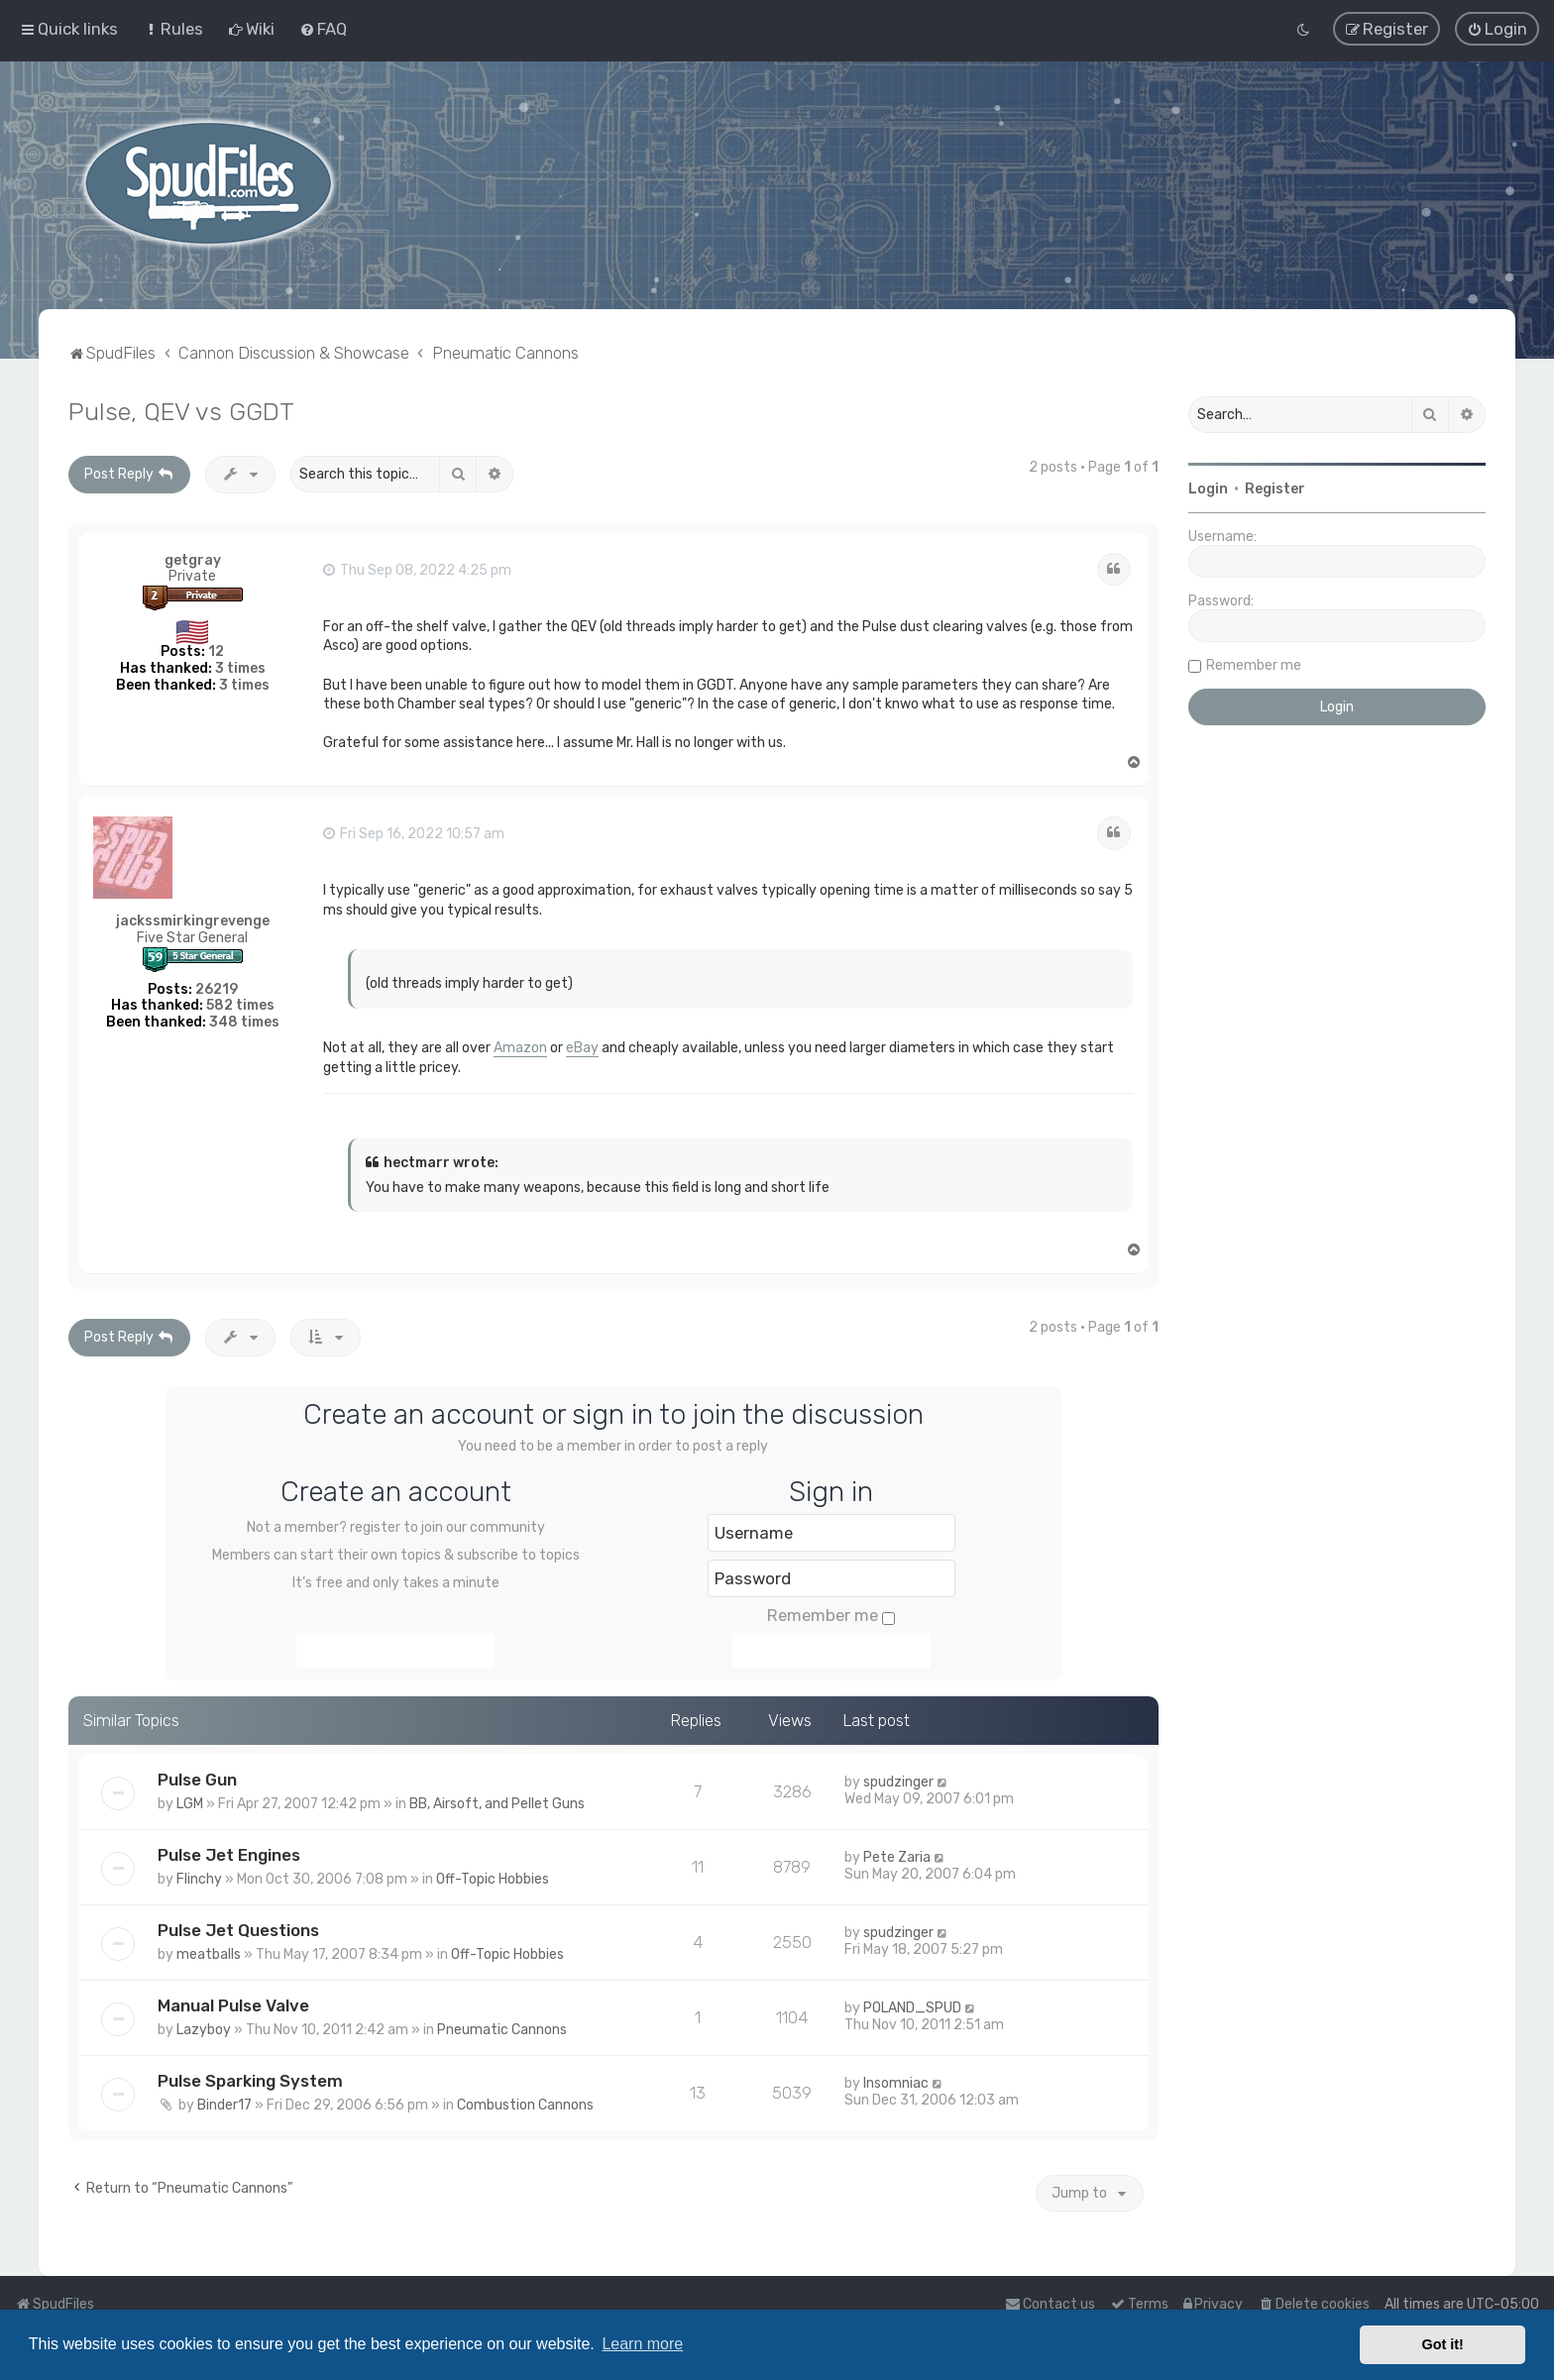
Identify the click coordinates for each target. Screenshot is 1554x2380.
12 (216, 650)
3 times (240, 667)
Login (1208, 488)
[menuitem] (173, 29)
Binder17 (224, 2103)
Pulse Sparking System (250, 2079)
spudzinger (898, 1781)
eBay (582, 1046)
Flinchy (199, 1878)
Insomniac (896, 2081)
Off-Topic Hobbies (492, 1878)
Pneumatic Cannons (502, 2027)
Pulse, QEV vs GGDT (181, 410)
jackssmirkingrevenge (193, 920)
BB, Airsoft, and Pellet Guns (497, 1802)
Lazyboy (203, 2027)
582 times (240, 1004)
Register (1275, 488)
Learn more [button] (642, 2343)
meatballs (208, 1953)
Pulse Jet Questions (238, 1929)
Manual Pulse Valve (233, 2003)
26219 (216, 987)
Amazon (520, 1046)
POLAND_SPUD (912, 2006)
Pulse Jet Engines (229, 1854)
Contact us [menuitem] (1050, 2304)
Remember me (831, 1614)
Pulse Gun (197, 1778)
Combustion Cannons (525, 2103)
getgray (193, 558)
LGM (189, 1802)
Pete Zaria (897, 1856)
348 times (244, 1021)
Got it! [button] (1443, 2344)
